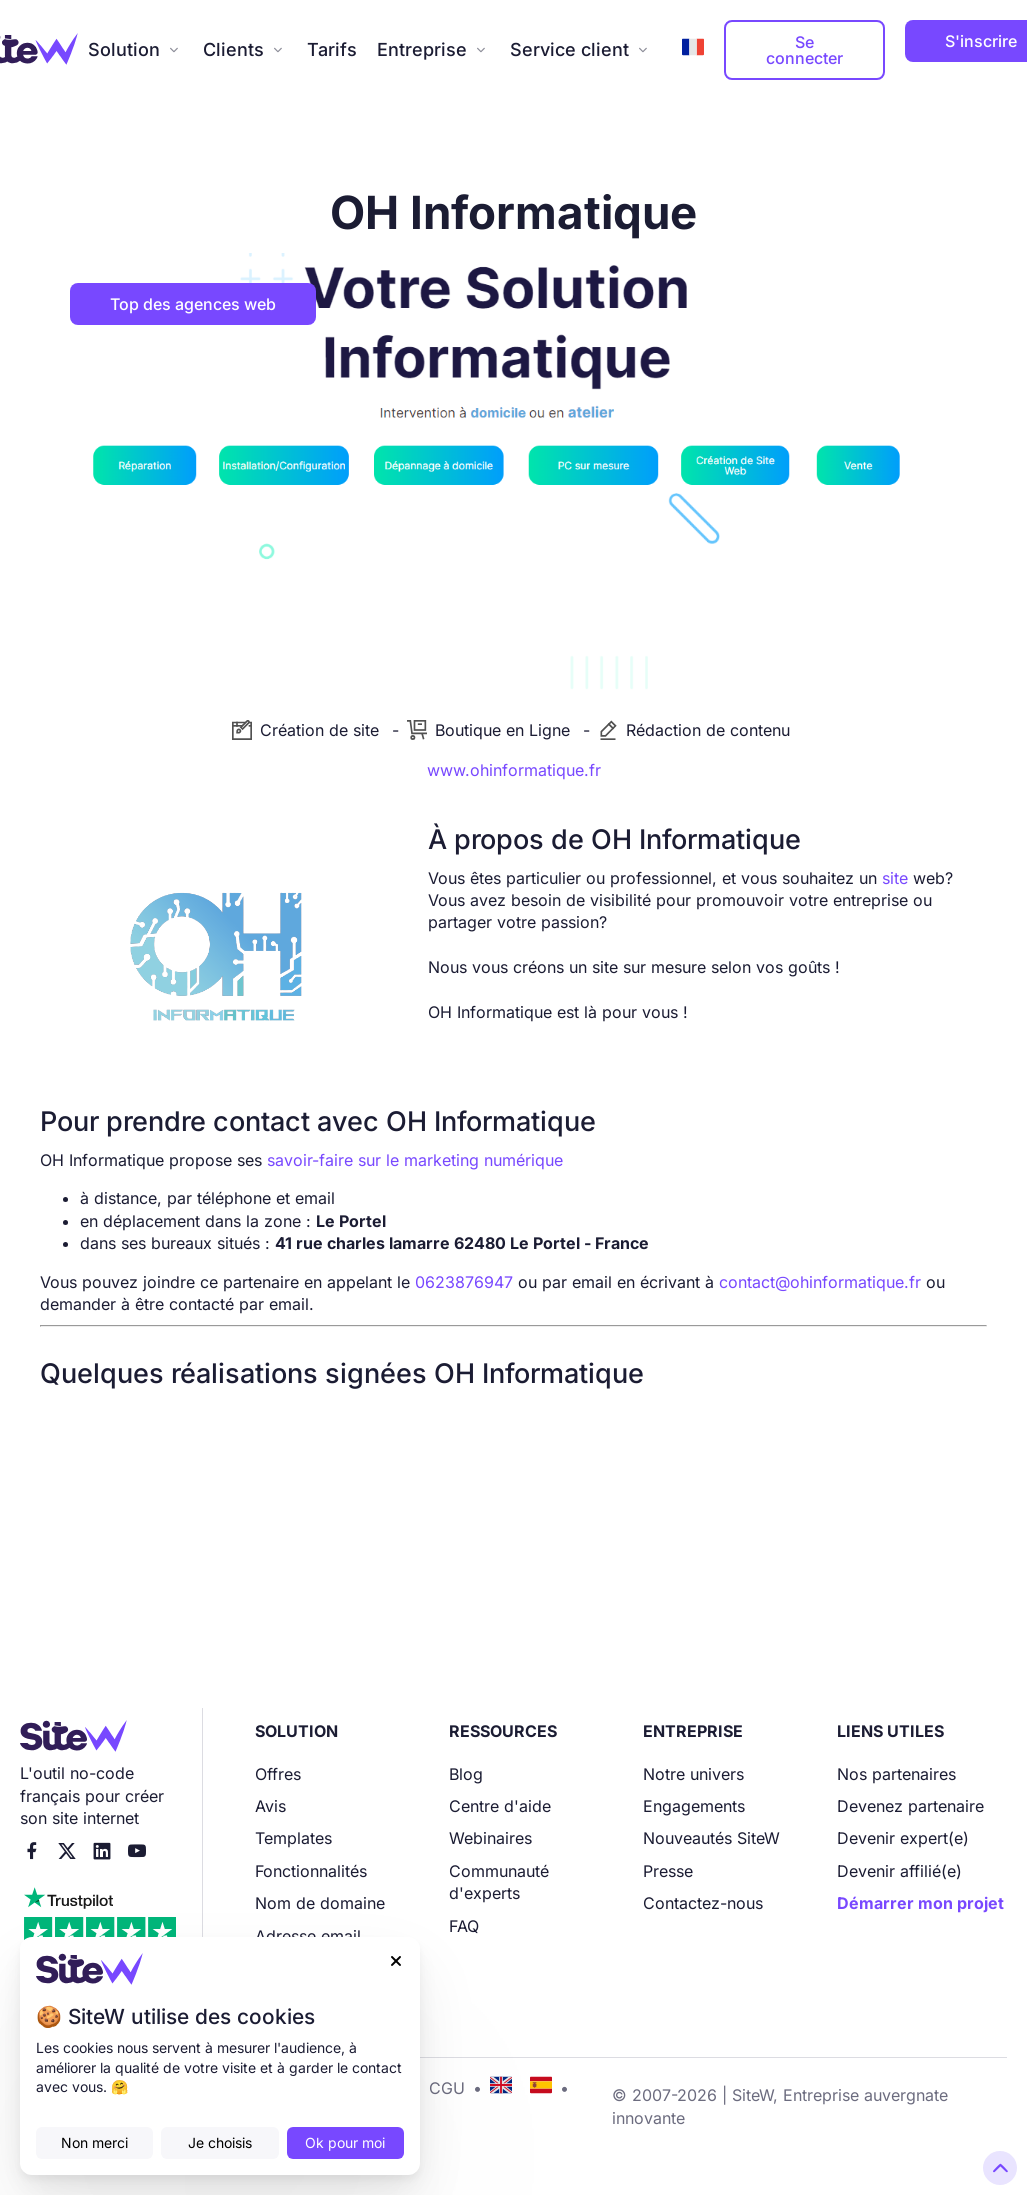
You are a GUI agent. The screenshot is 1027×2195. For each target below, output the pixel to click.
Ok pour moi (345, 2142)
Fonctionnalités (311, 1871)
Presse (668, 1871)
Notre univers (693, 1774)
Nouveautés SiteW (711, 1838)
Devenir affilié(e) (899, 1871)
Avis (270, 1806)
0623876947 (464, 1282)
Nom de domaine (320, 1903)
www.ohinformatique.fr (514, 770)
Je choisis (220, 2142)
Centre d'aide (500, 1806)
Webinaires (490, 1838)
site (895, 878)
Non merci (94, 2142)
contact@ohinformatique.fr (820, 1282)
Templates (293, 1838)
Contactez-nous (703, 1903)
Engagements (694, 1806)
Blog (466, 1774)
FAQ (464, 1926)
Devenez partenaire (910, 1806)
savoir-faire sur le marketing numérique (415, 1160)
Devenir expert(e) (903, 1838)
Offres (278, 1774)
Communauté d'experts (499, 1882)
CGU (447, 2088)
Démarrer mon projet (920, 1903)
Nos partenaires (896, 1774)
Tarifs (332, 49)
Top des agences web (193, 304)
